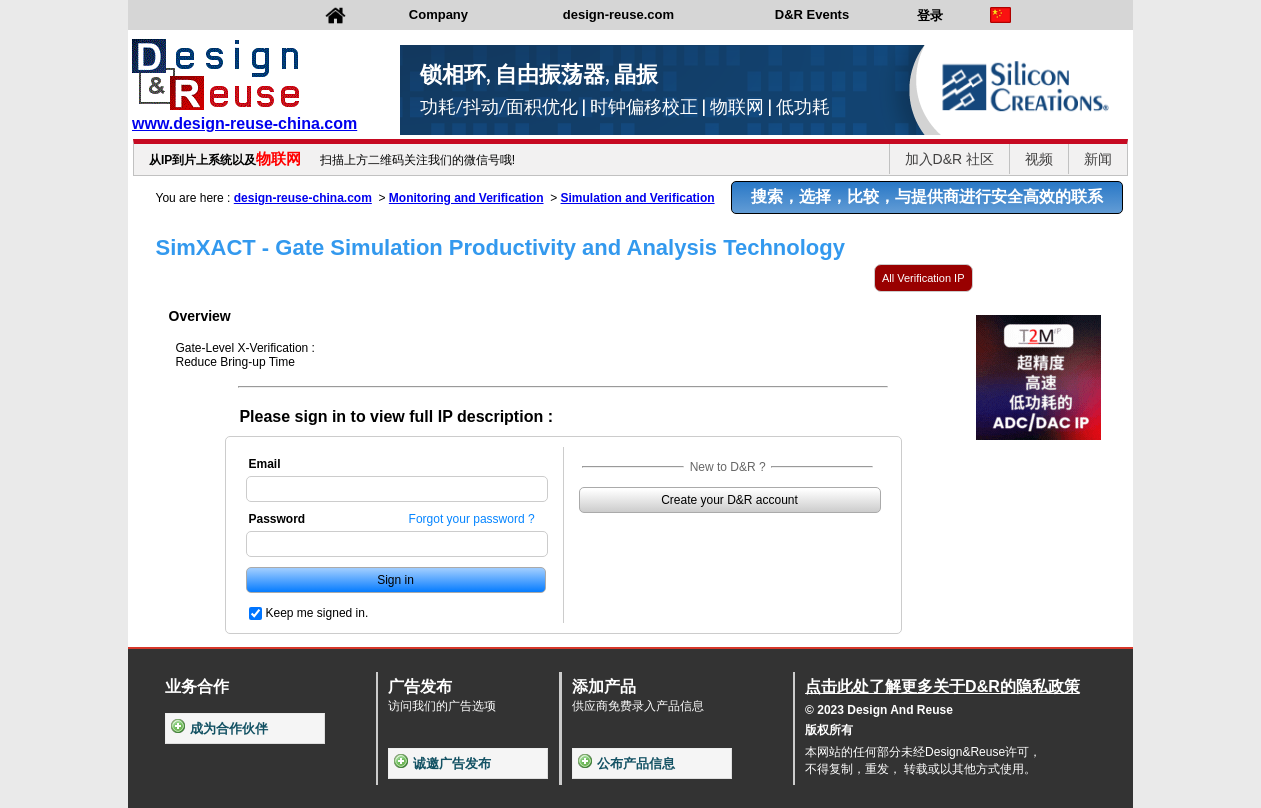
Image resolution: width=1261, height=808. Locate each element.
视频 (1039, 159)
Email (265, 464)
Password (277, 519)
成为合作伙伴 (219, 728)
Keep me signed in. (317, 613)
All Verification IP (923, 278)
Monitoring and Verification (466, 198)
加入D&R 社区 (949, 159)
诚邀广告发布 (442, 763)
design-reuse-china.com (303, 198)
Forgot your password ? (472, 519)
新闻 (1098, 159)
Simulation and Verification (638, 198)
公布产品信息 (626, 763)
